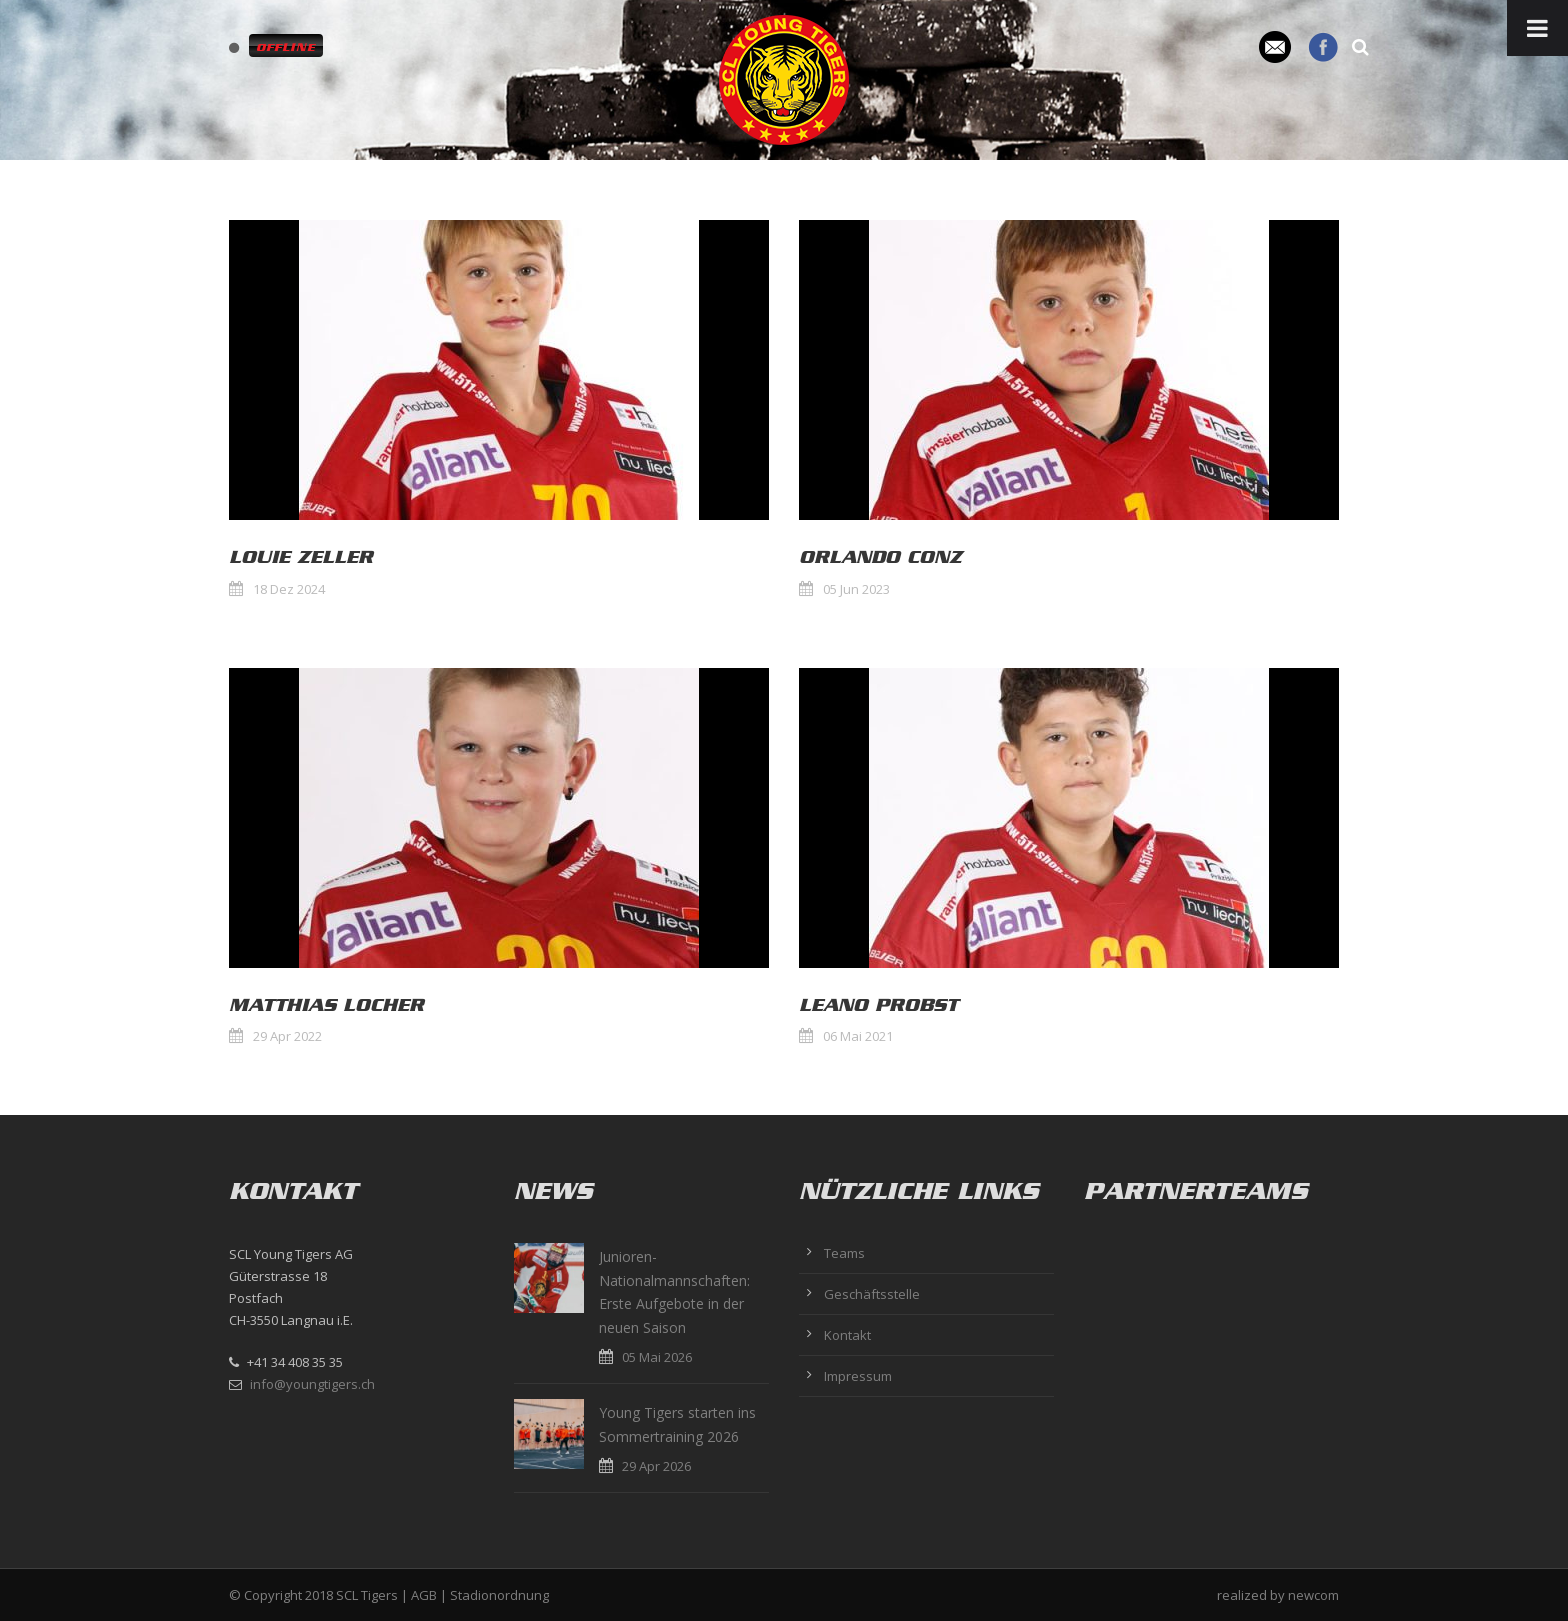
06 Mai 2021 (858, 1036)
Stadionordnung (499, 1595)
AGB (424, 1595)
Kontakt (847, 1335)
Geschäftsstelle (872, 1294)
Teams (844, 1253)
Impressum (858, 1376)
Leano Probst (878, 1005)
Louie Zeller (301, 557)
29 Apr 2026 (656, 1466)
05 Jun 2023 (856, 589)
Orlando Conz (880, 557)
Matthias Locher (326, 1005)
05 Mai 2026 (657, 1357)
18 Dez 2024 (289, 589)
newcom (1313, 1595)
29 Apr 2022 (287, 1036)
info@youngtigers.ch (312, 1384)
